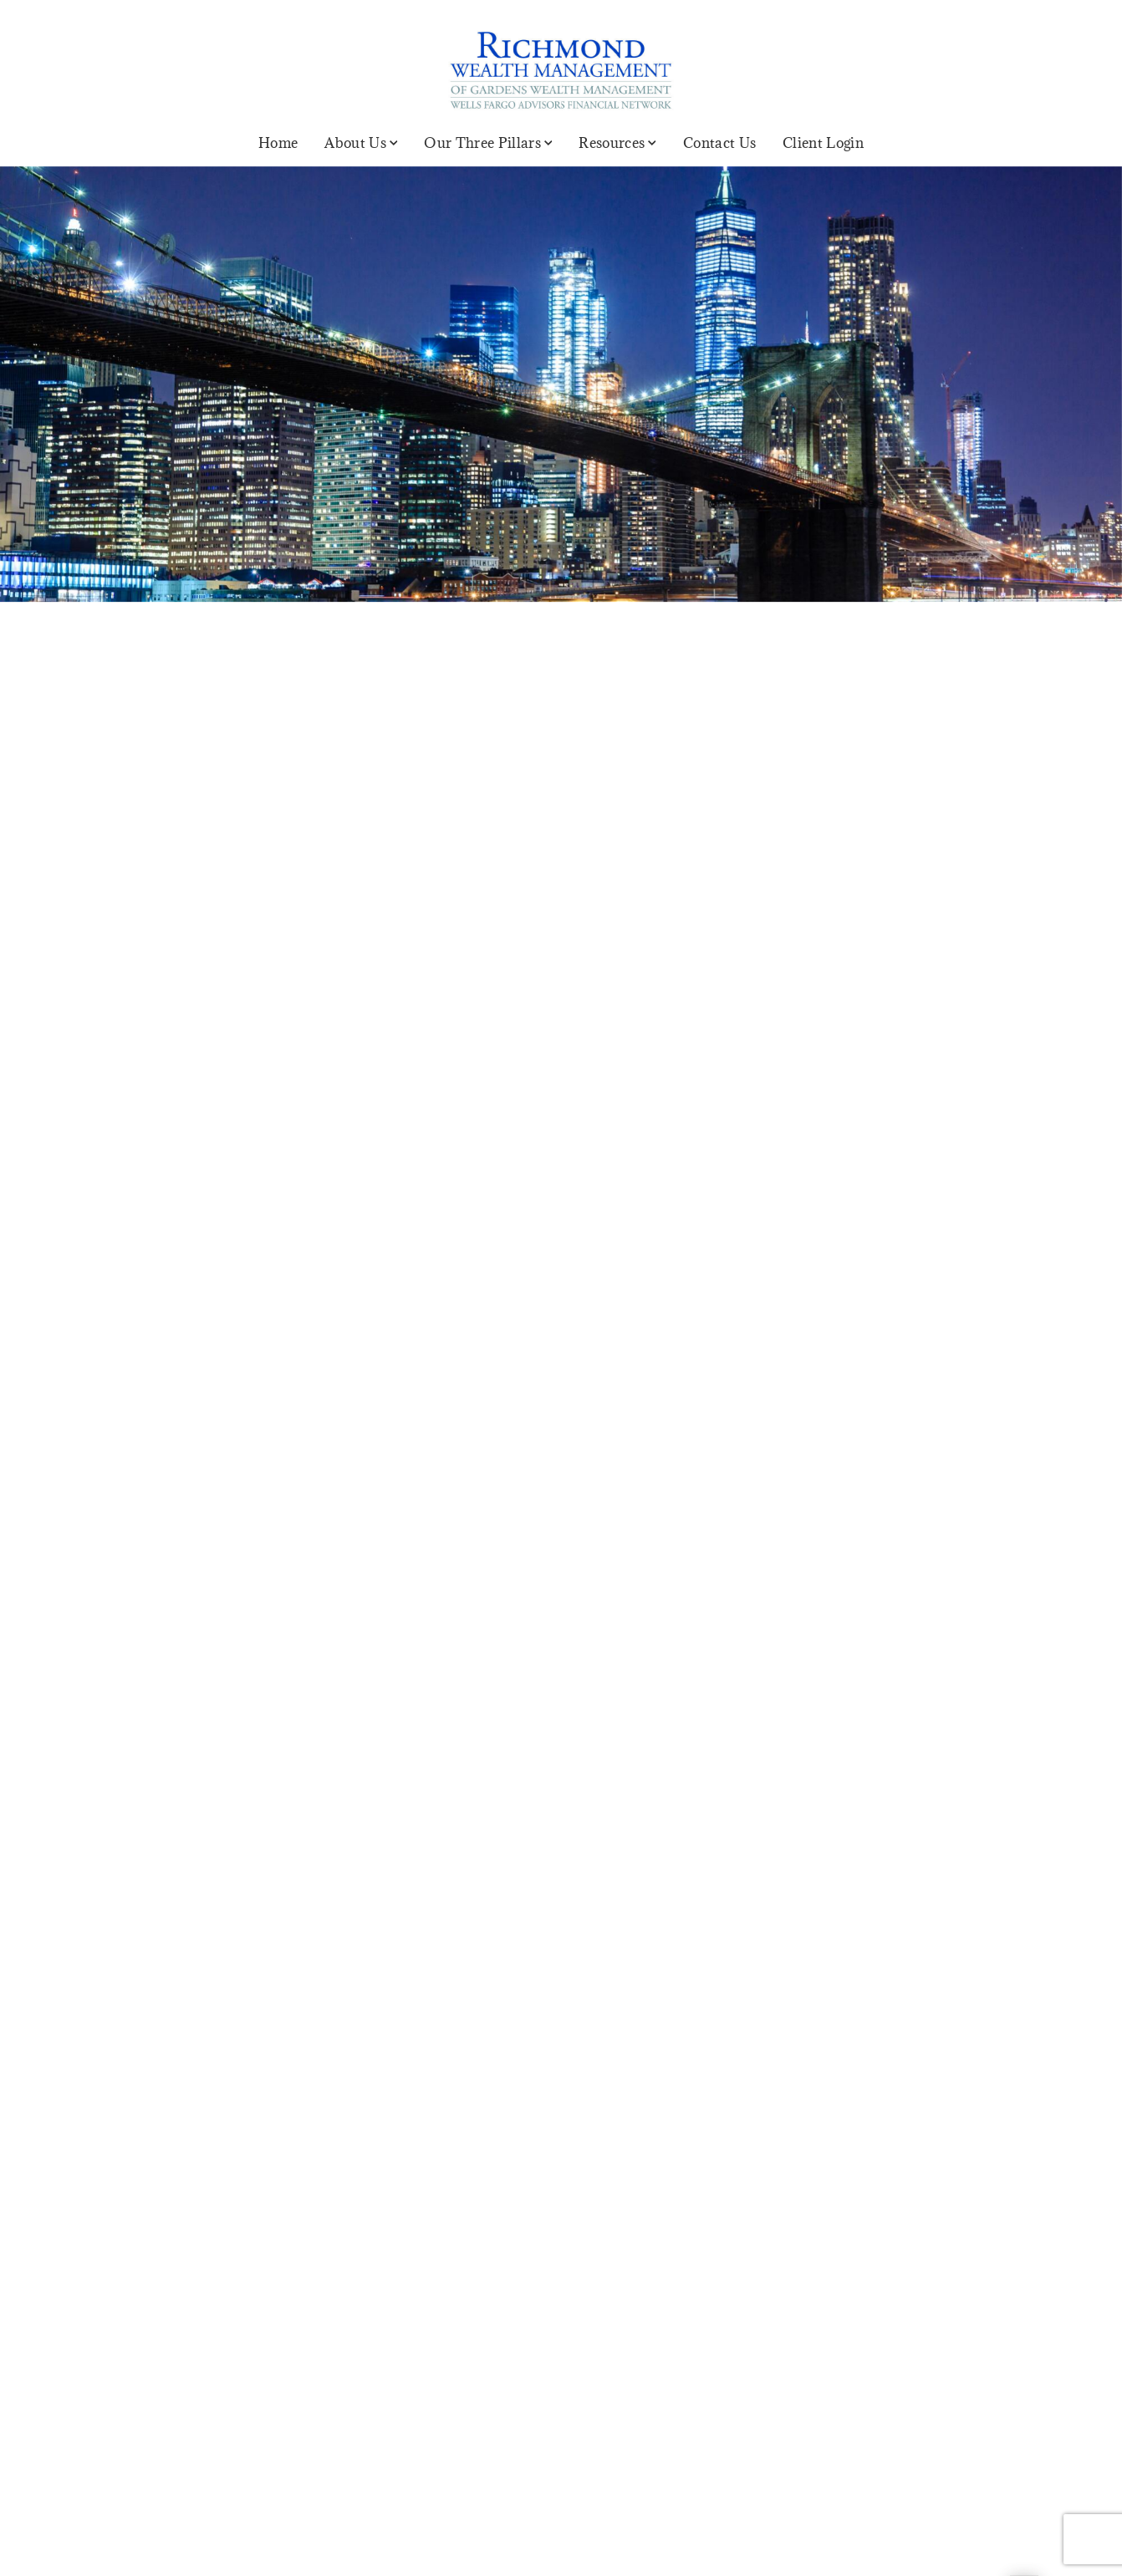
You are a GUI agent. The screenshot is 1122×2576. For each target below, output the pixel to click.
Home (278, 143)
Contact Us (719, 143)
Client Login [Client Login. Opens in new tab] (823, 143)
